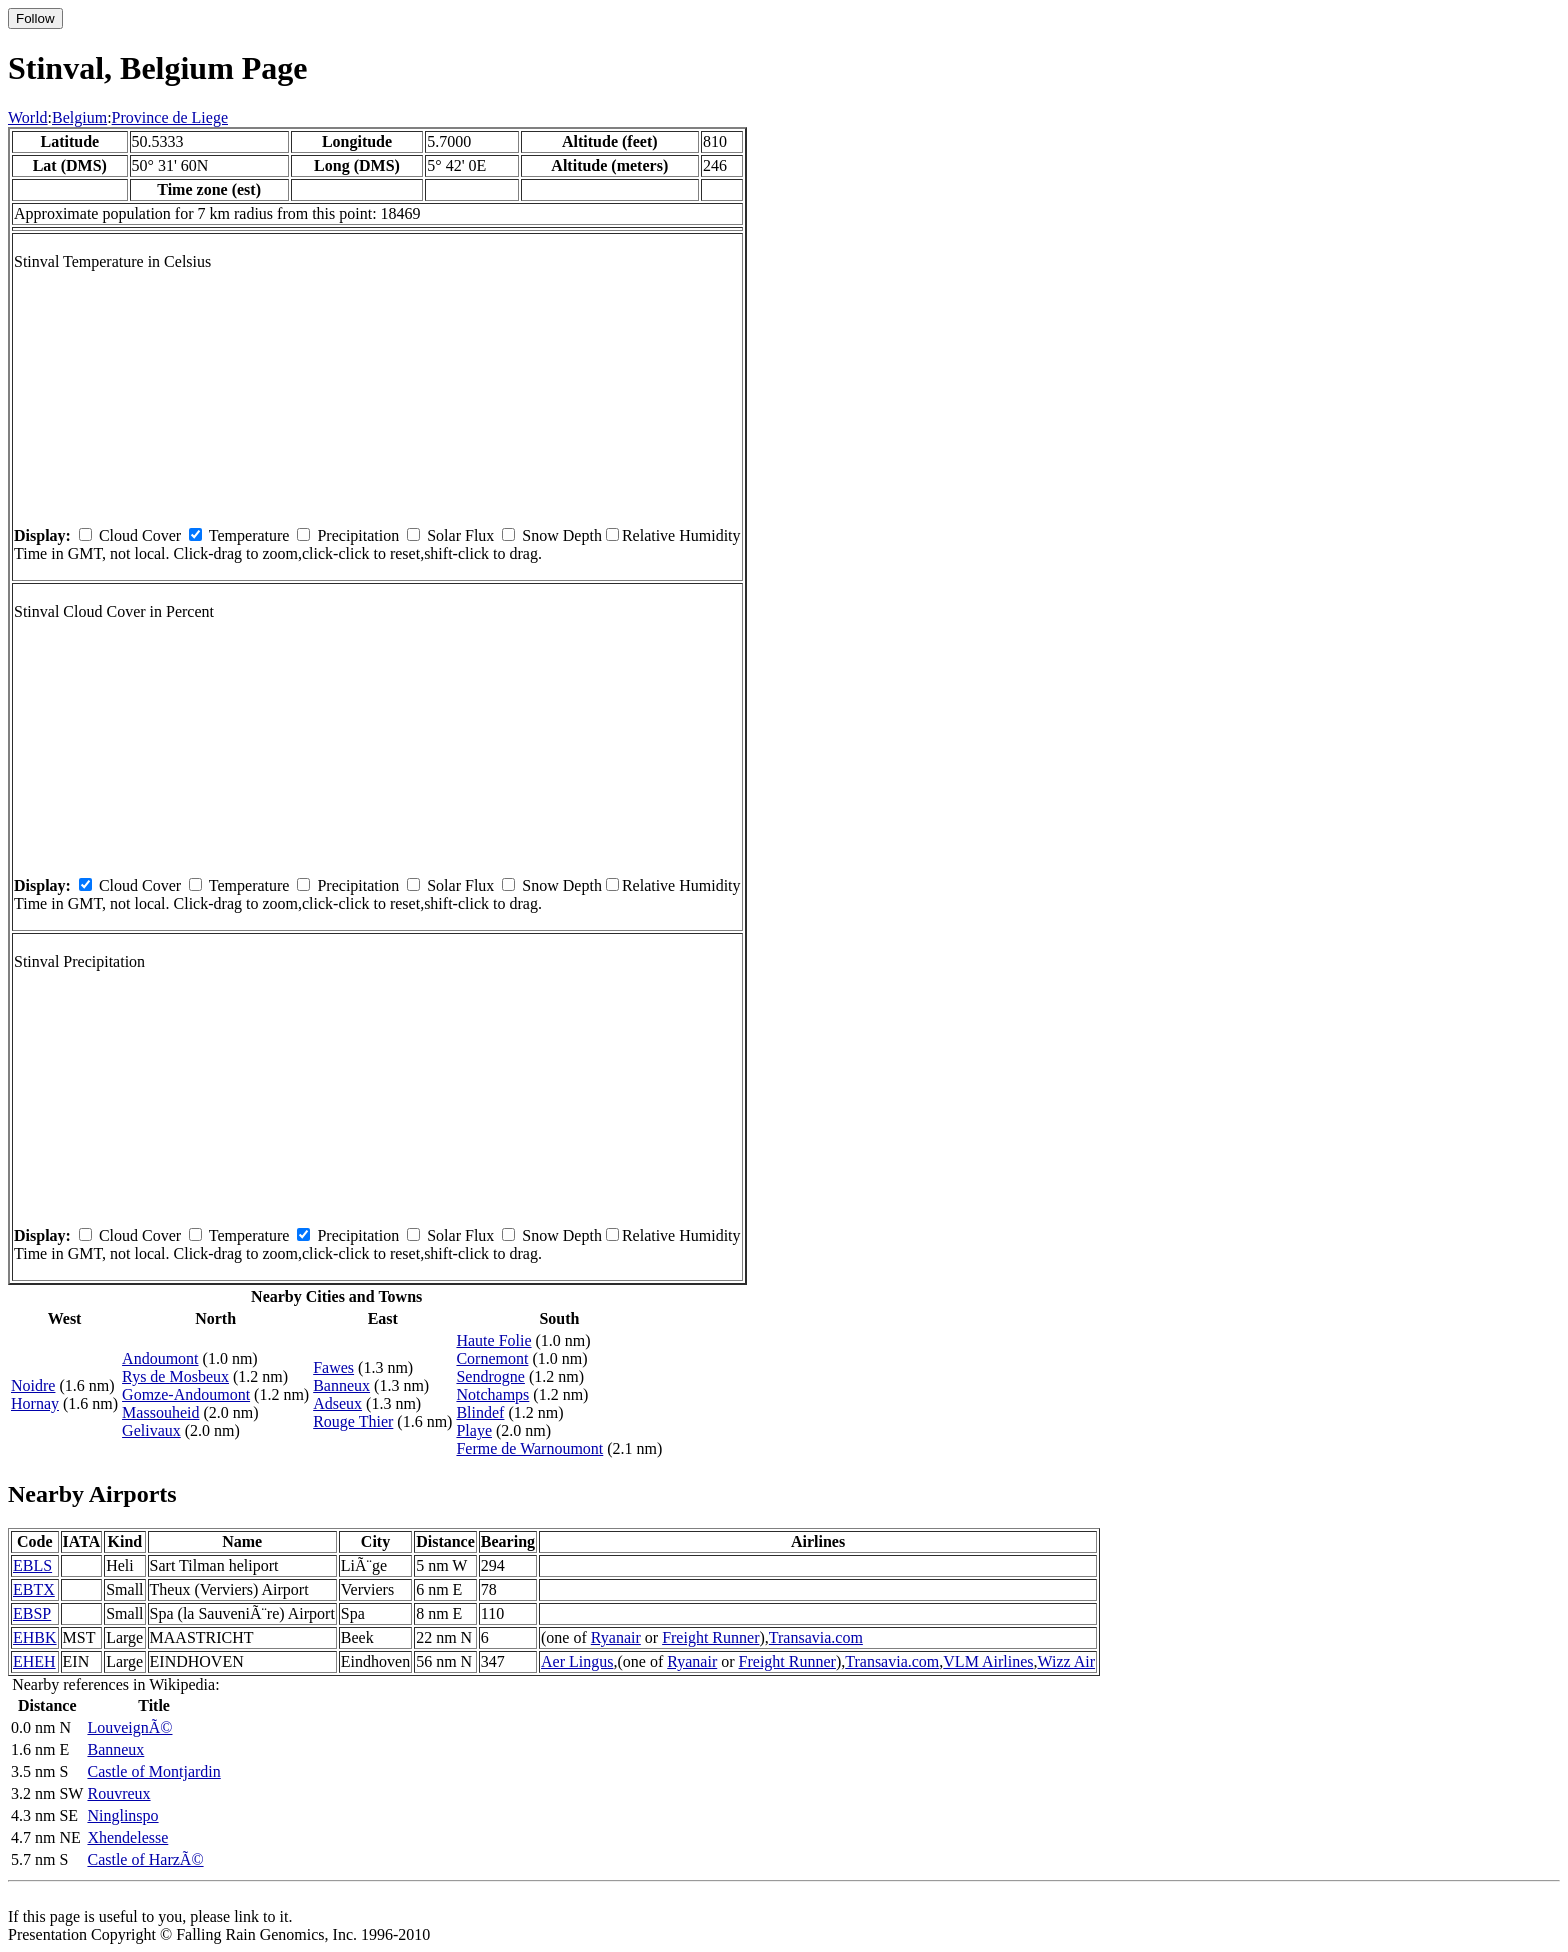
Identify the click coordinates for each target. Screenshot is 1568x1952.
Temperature (249, 535)
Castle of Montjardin (153, 1771)
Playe (474, 1430)
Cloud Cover (140, 535)
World (28, 117)
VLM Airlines (988, 1661)
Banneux (341, 1385)
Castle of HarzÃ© (145, 1859)
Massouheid (160, 1412)
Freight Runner (710, 1637)
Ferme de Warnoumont (529, 1448)
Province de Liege (170, 117)
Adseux (337, 1403)
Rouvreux (118, 1793)
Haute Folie (493, 1340)
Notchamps (492, 1394)
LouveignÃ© (129, 1727)
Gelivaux (151, 1430)
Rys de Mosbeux (175, 1376)
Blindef (480, 1412)
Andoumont (160, 1358)
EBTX (34, 1589)
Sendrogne (490, 1376)
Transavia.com (816, 1637)
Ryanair (616, 1637)
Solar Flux (460, 535)
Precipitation (358, 535)
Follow (35, 18)
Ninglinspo (122, 1815)
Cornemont (492, 1358)
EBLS (32, 1565)
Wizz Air (1067, 1661)
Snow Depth (562, 535)
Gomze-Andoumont (186, 1394)
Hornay (35, 1403)
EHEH (34, 1661)
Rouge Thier (353, 1421)
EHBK (35, 1637)
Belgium (79, 117)
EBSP (32, 1613)
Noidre (33, 1385)
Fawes (333, 1367)
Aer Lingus (577, 1661)
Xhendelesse (127, 1837)
